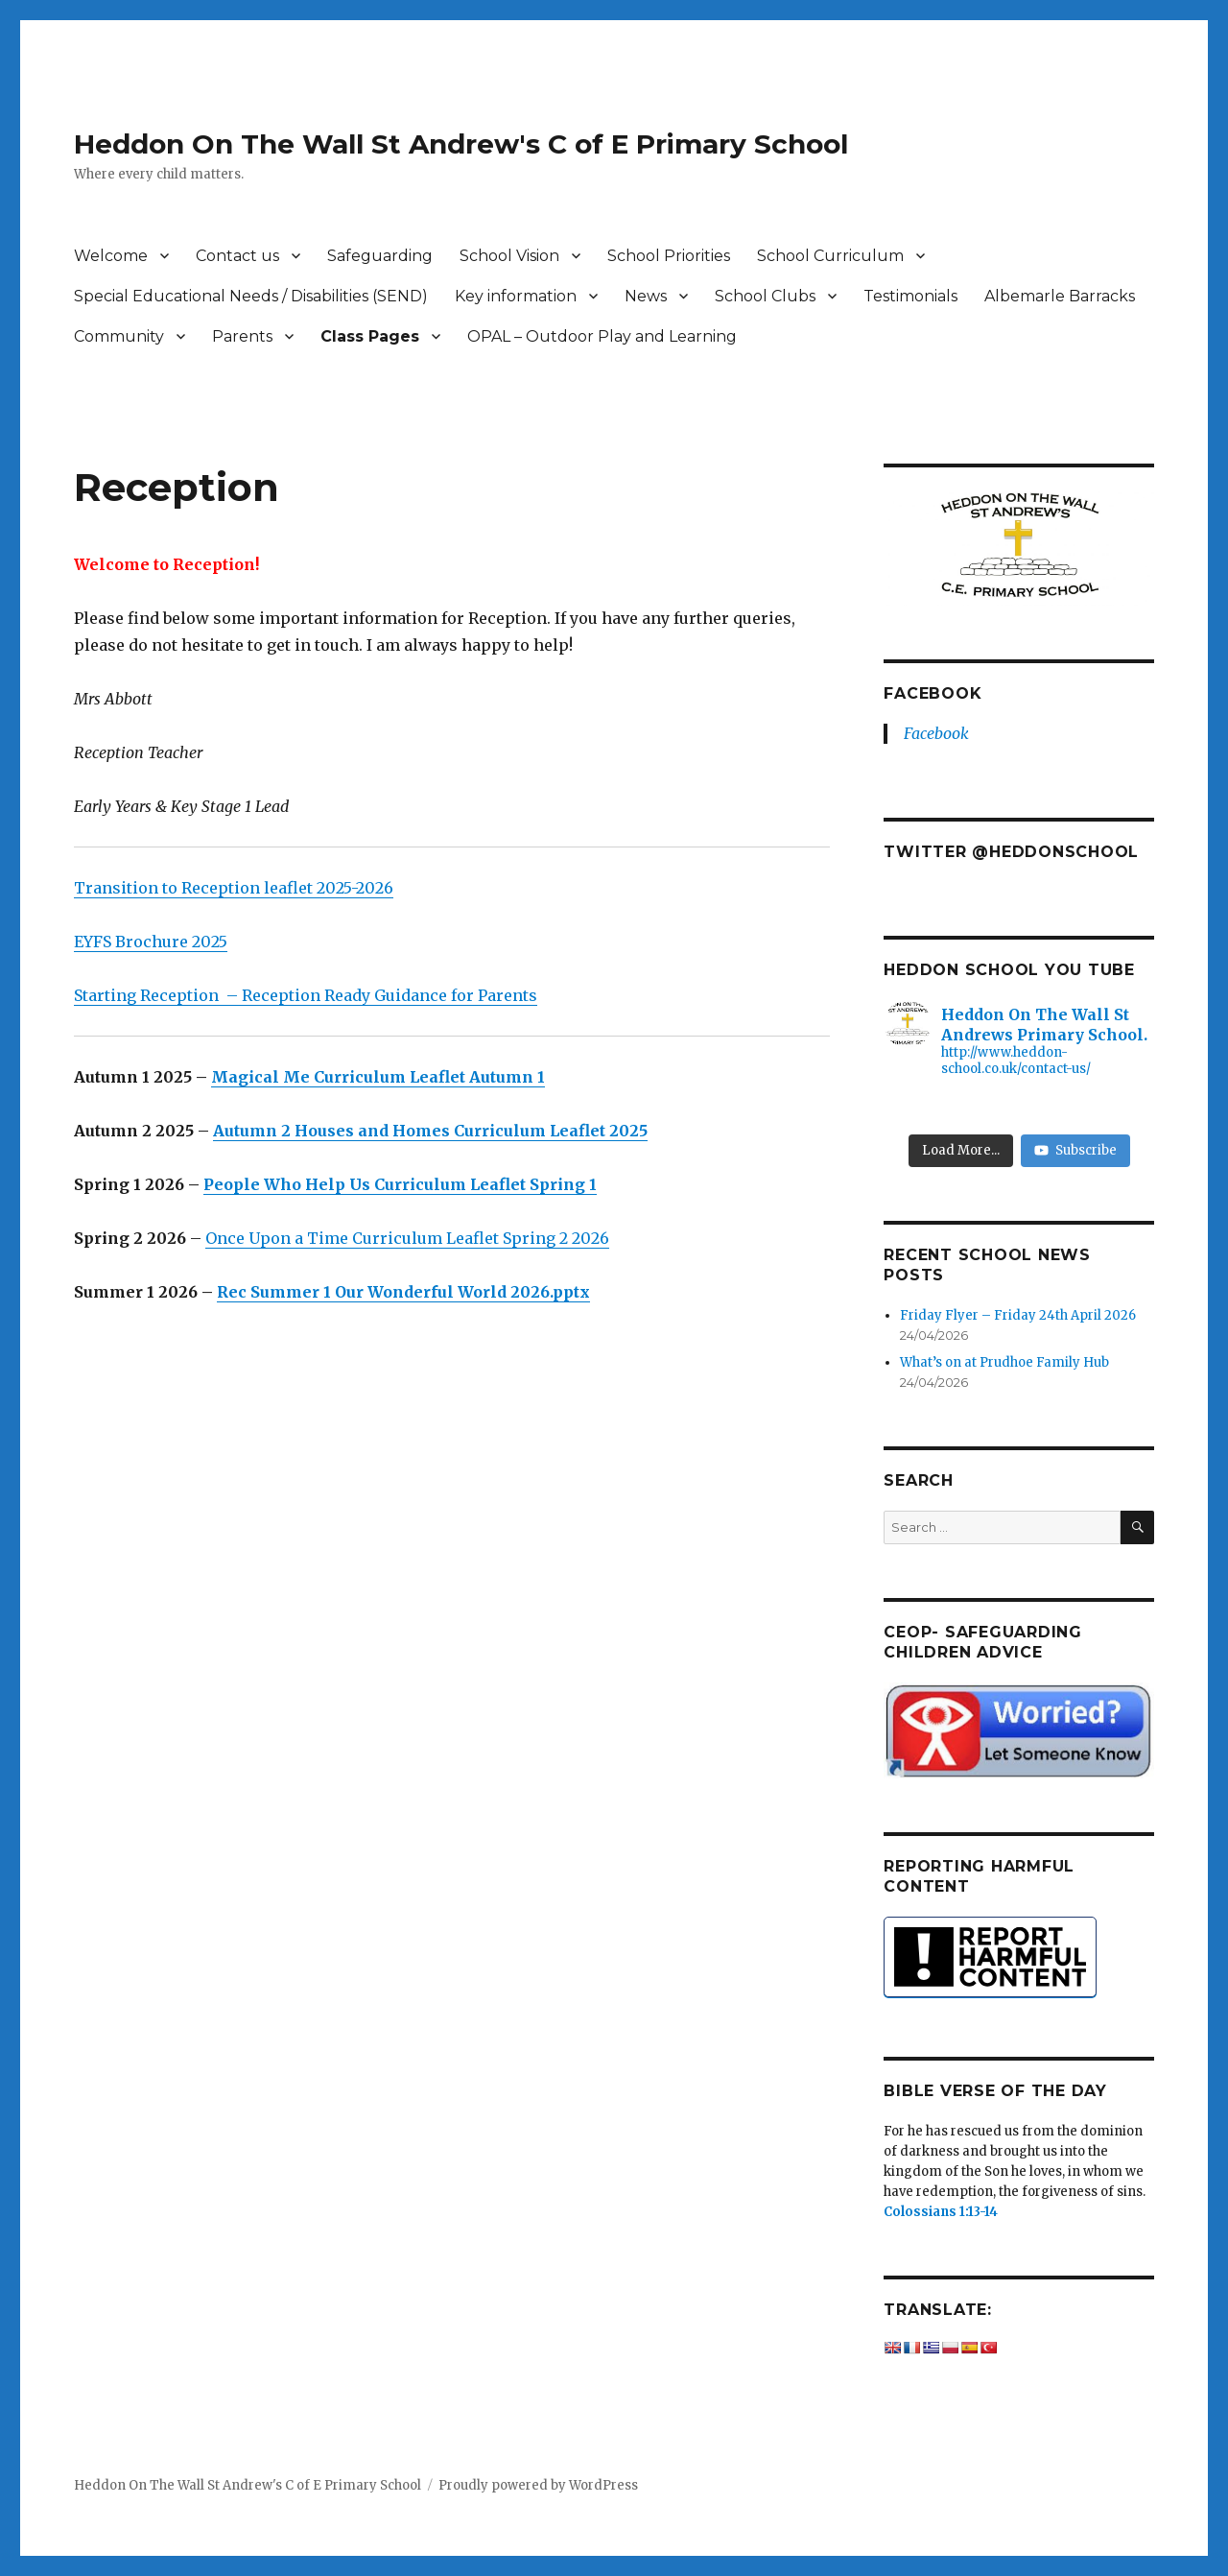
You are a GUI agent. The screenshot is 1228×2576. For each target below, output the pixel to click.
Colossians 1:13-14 (941, 2212)
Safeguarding (380, 256)
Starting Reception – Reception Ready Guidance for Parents (305, 995)
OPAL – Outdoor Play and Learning (602, 336)
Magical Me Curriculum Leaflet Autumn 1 (378, 1076)
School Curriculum (830, 256)
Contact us (237, 256)
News (646, 296)
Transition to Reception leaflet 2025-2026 (233, 887)
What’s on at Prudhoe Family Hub (1004, 1362)
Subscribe (1075, 1150)
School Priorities (668, 256)
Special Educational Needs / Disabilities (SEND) (251, 296)
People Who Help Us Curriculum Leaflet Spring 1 (400, 1184)
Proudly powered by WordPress (538, 2485)
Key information (516, 296)
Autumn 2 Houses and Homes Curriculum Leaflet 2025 (430, 1130)
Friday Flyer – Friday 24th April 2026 (1018, 1315)
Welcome (111, 256)
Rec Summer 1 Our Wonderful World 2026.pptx (403, 1291)
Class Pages (369, 336)
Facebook (932, 693)
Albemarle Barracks (1059, 296)
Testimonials (910, 296)
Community (119, 336)
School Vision (509, 256)
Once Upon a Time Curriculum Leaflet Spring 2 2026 (407, 1238)
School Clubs (765, 296)
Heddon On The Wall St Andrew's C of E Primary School (461, 144)
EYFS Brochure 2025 (150, 941)
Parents (242, 336)
